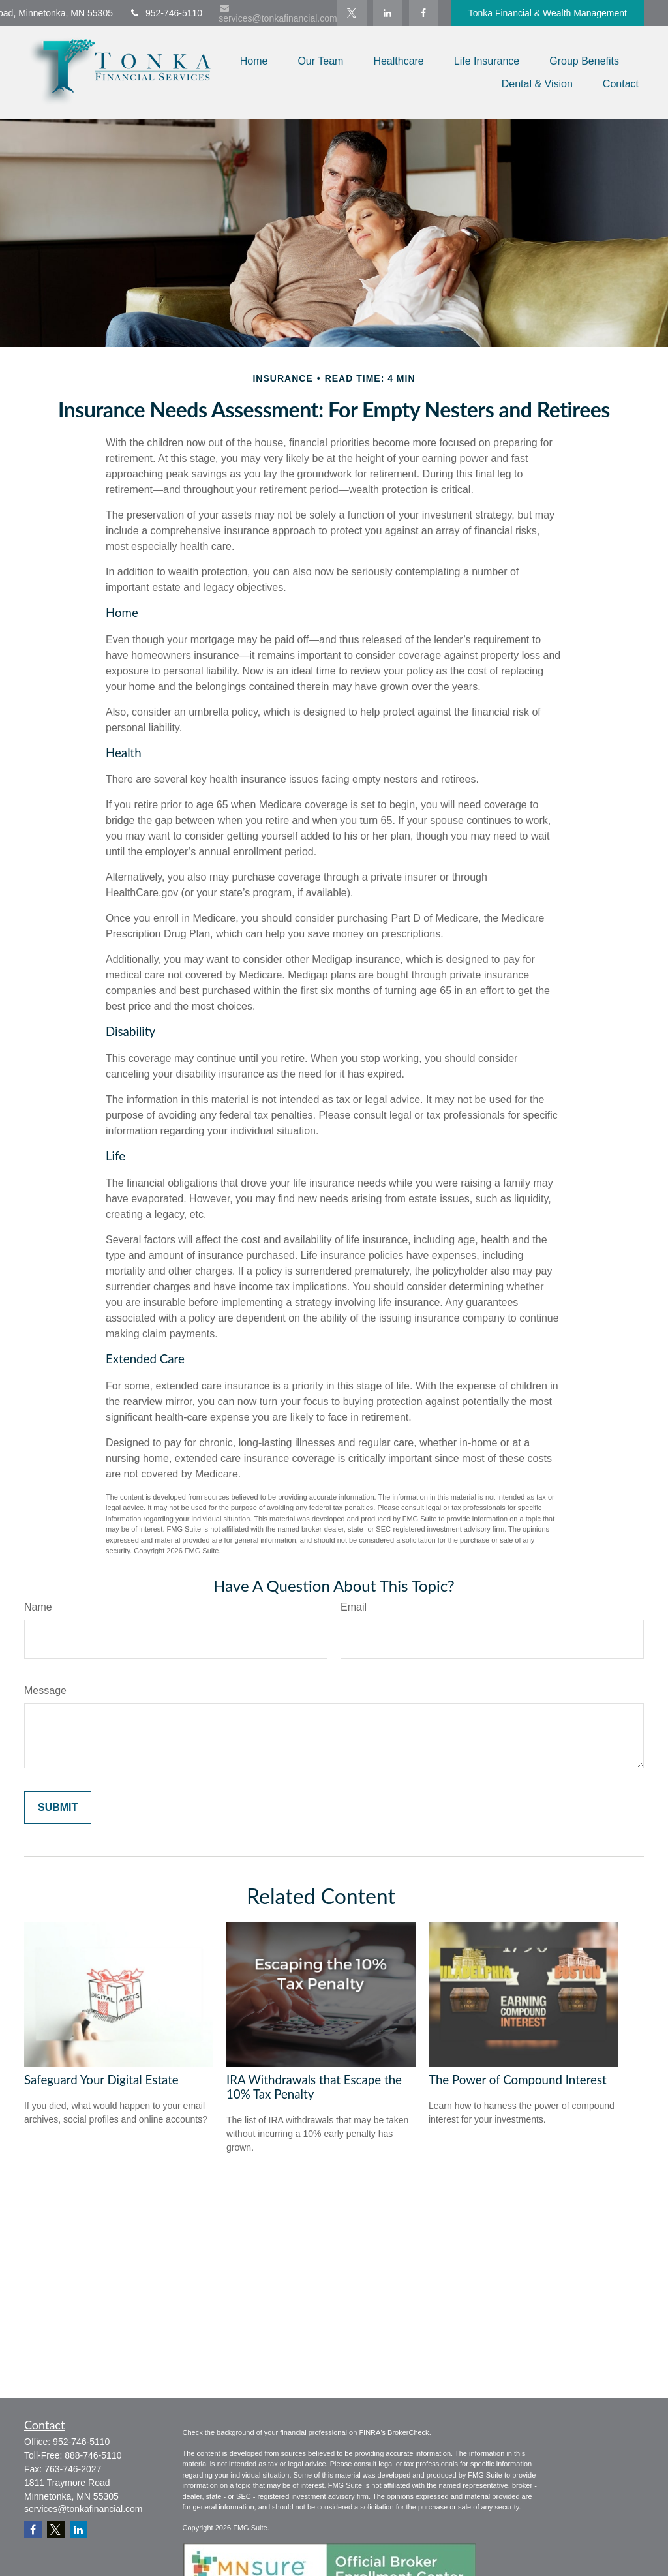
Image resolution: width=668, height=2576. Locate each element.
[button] (254, 61)
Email (354, 1607)
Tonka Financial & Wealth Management (547, 13)
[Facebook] (423, 13)
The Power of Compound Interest (518, 2079)
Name (38, 1607)
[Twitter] (352, 13)
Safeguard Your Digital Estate (101, 2079)
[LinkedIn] (387, 13)
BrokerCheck (408, 2432)
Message (45, 1690)
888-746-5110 (93, 2455)
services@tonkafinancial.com (278, 13)
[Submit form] (57, 1807)
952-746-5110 (165, 13)
